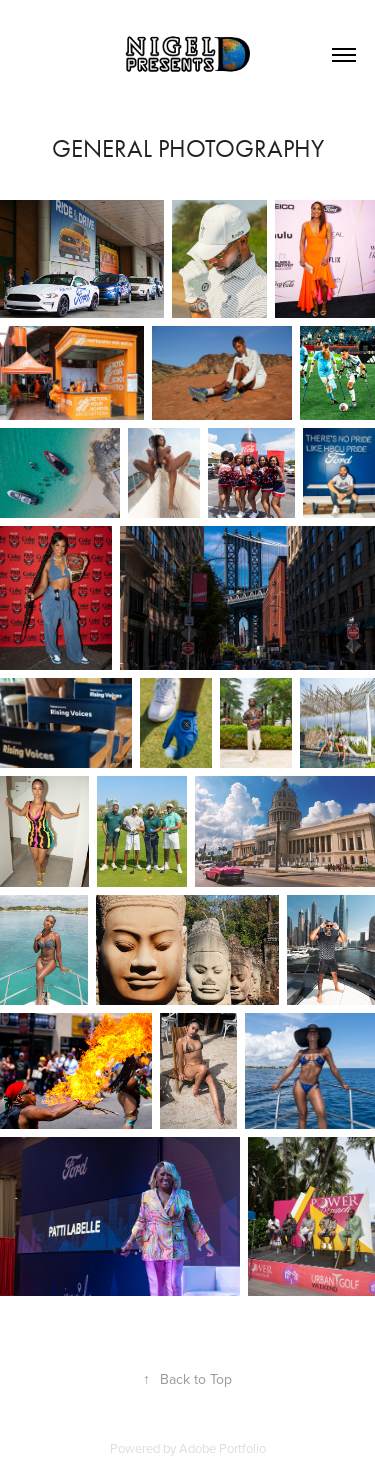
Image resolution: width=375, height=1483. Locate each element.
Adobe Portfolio (222, 1448)
